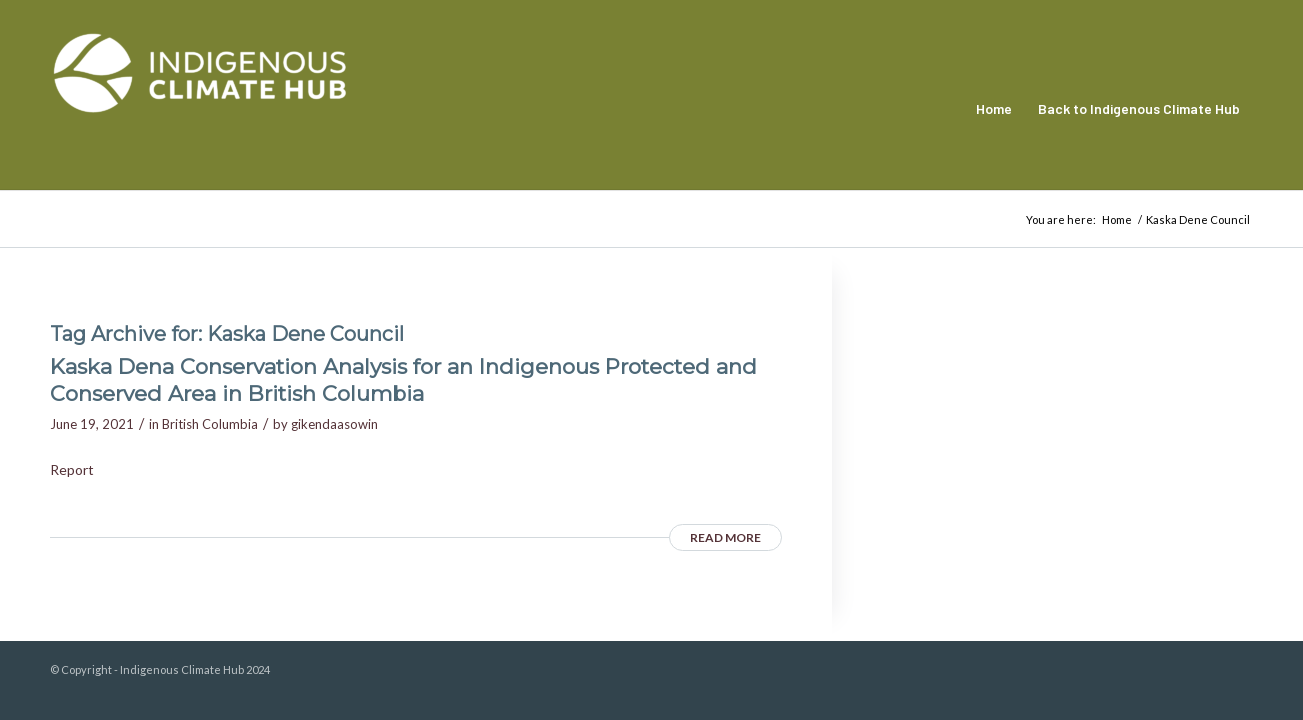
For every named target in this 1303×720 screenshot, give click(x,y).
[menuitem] (994, 109)
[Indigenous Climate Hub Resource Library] (200, 109)
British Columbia (210, 424)
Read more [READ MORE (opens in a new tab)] (725, 537)
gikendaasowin (334, 424)
